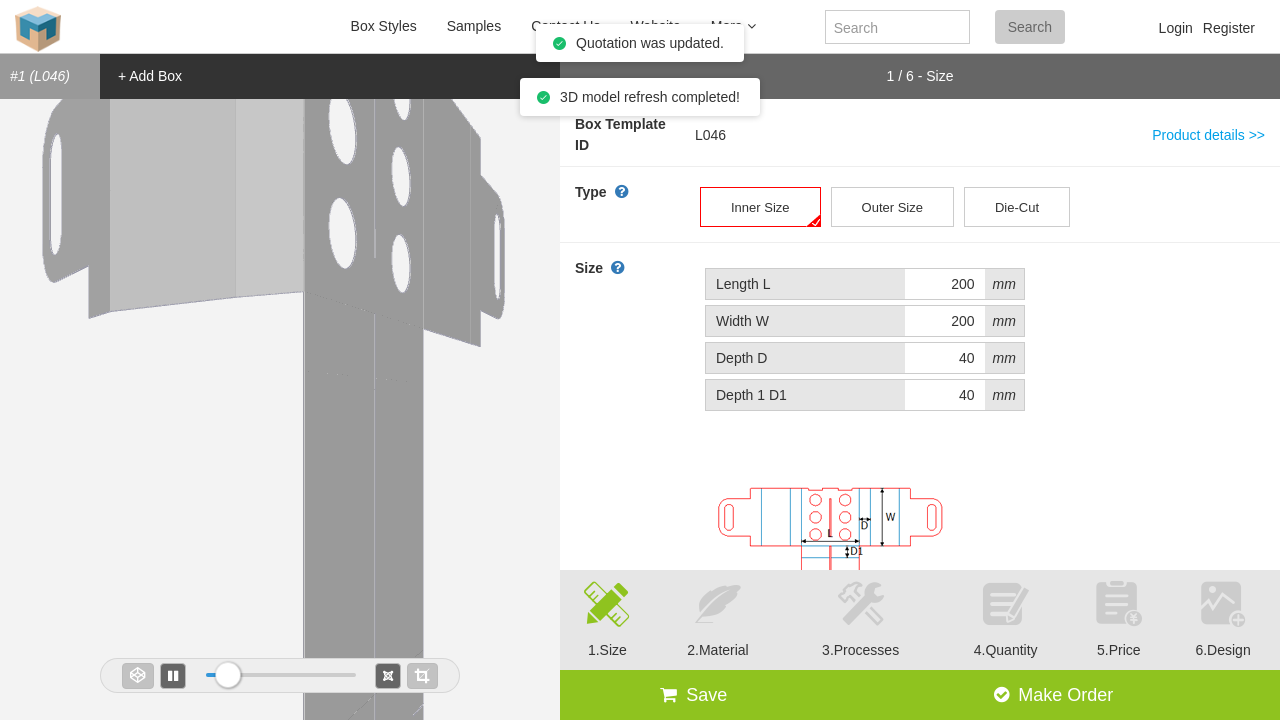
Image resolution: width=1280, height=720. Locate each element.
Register (1229, 28)
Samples (474, 26)
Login (1176, 28)
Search (1030, 27)
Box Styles (384, 26)
